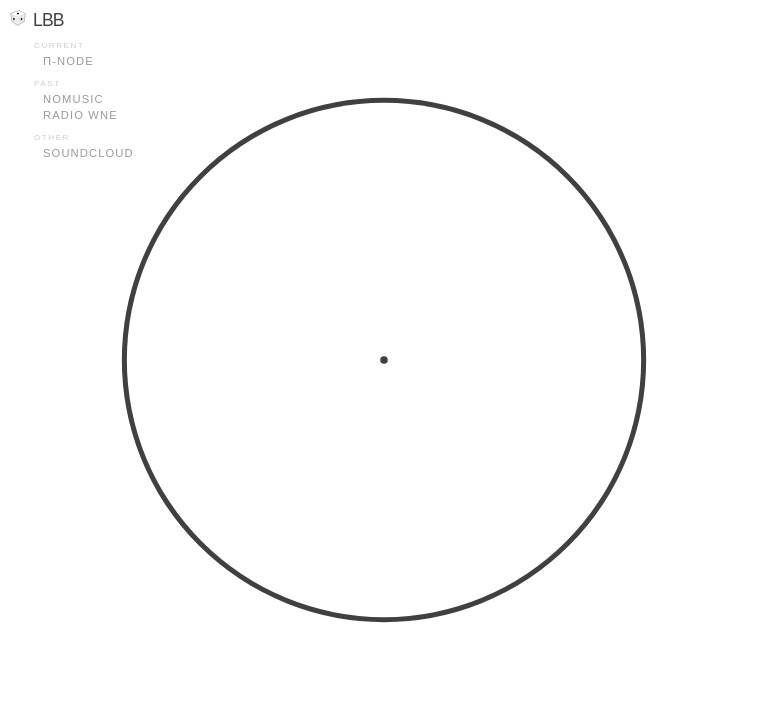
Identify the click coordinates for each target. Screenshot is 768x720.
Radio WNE (80, 115)
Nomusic (73, 99)
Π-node (68, 61)
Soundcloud (88, 153)
